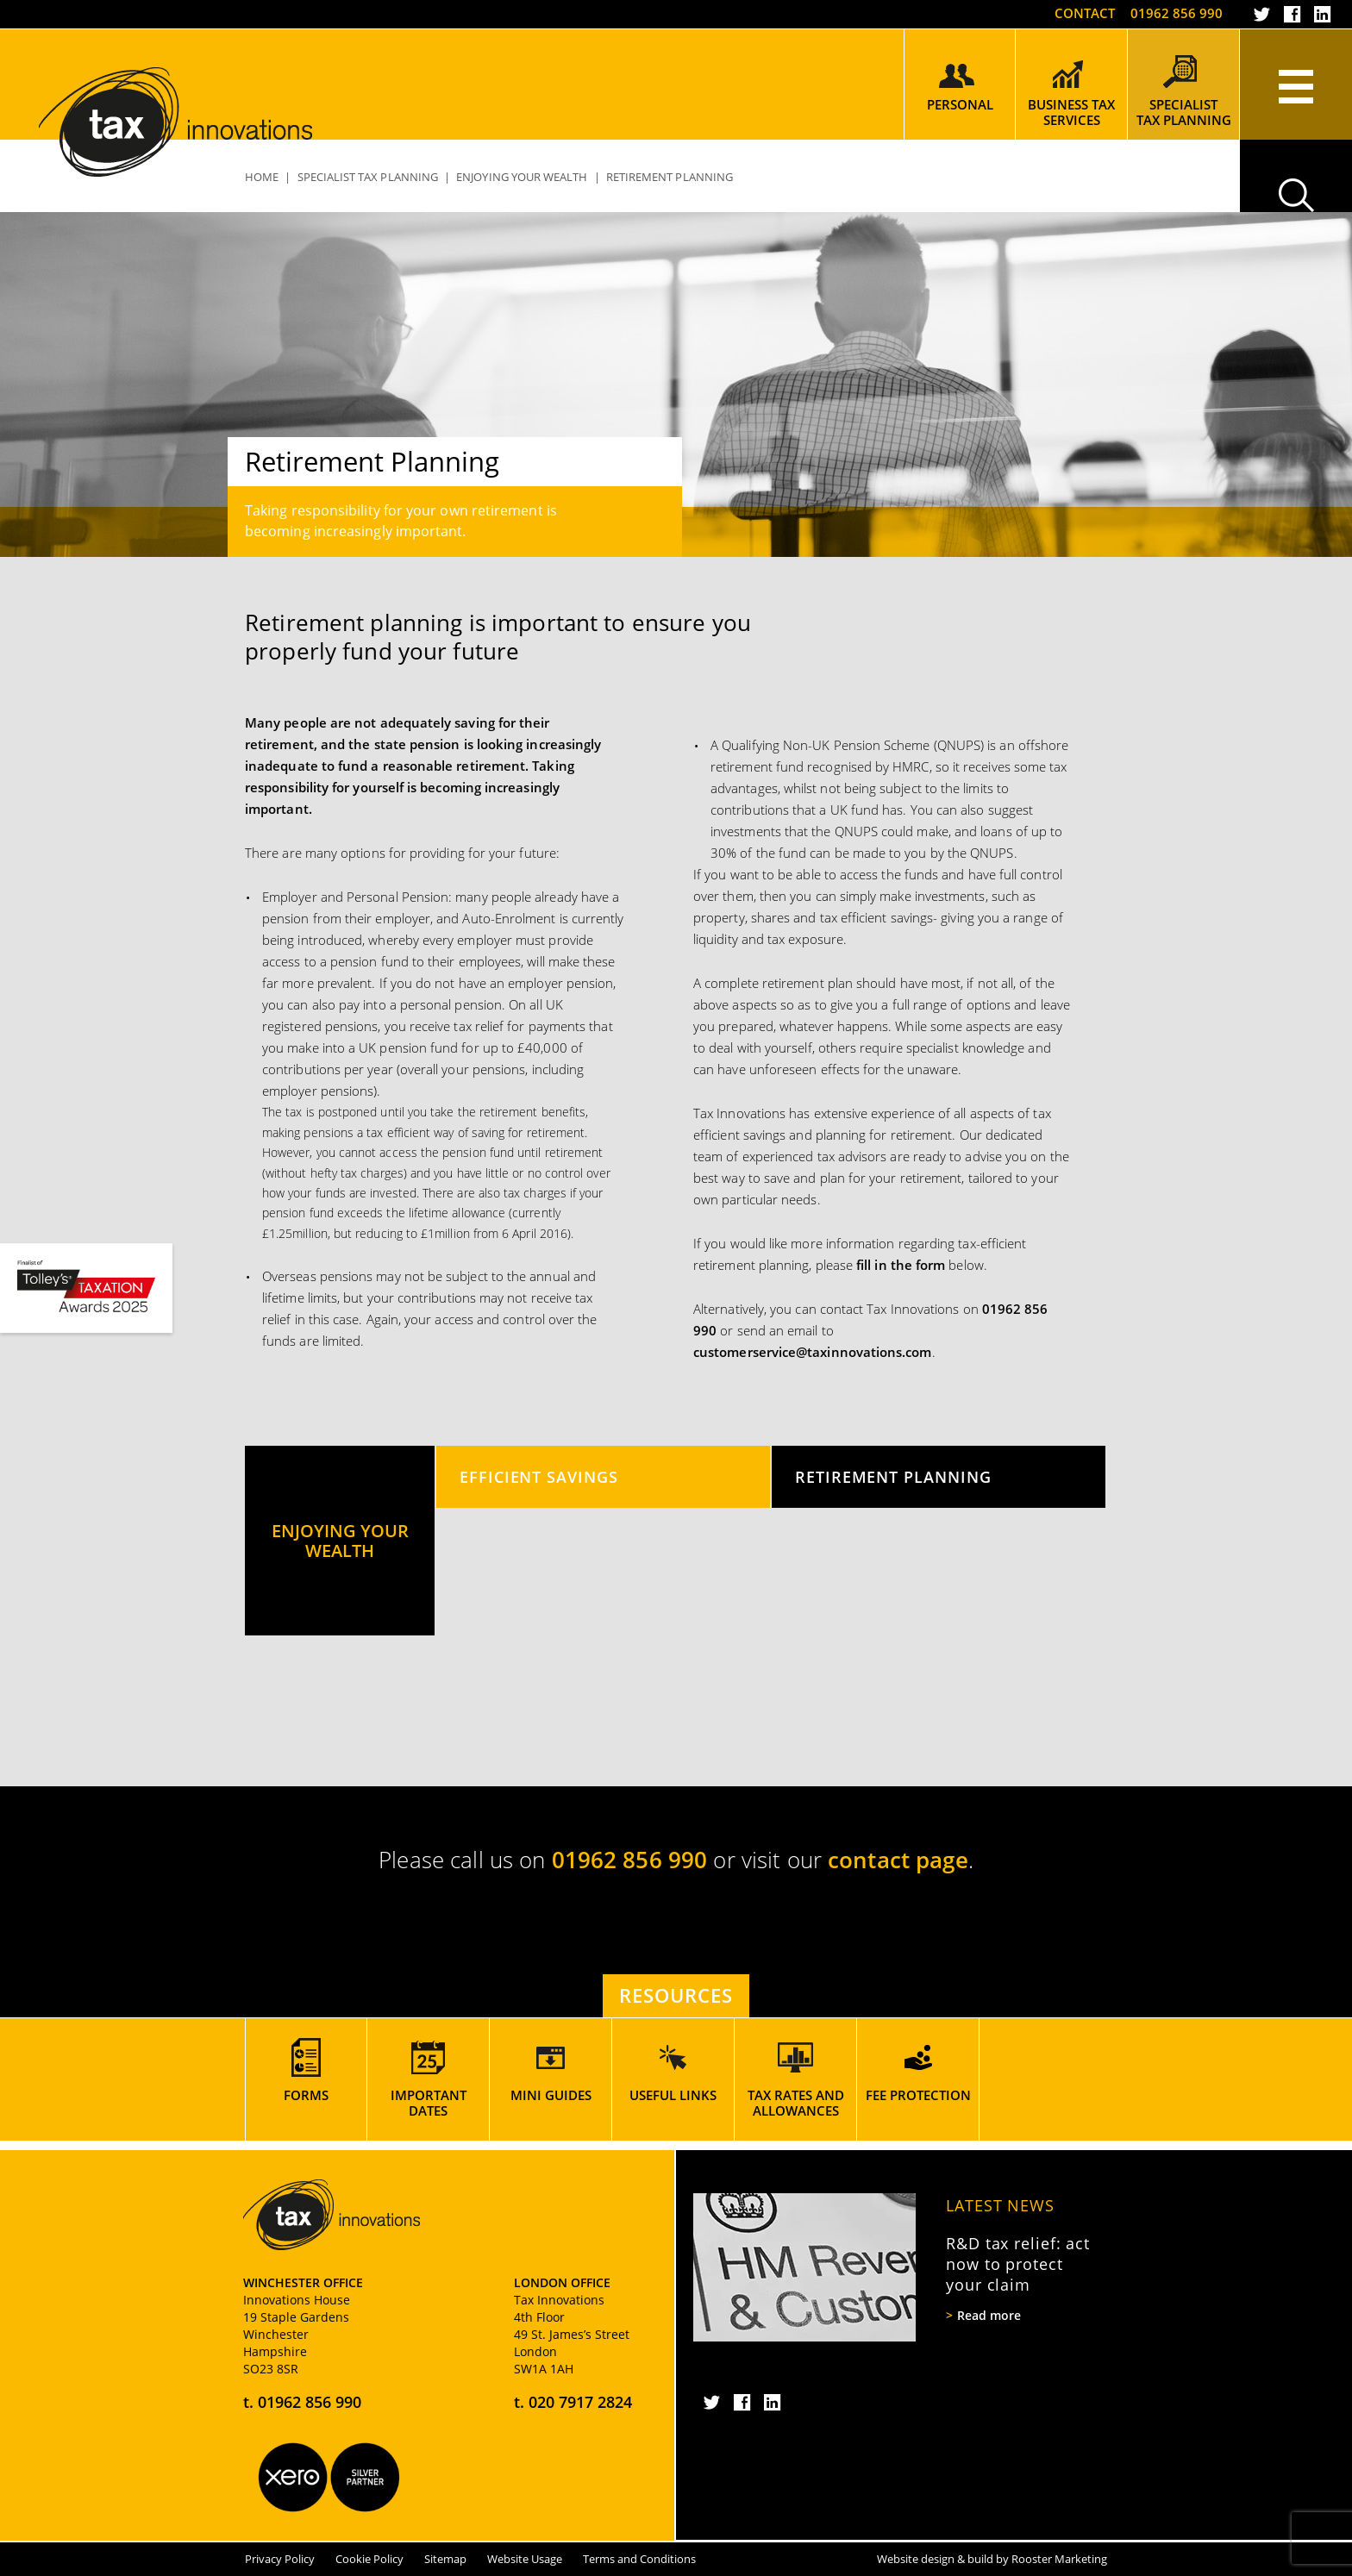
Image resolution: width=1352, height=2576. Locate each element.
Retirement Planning (893, 1476)
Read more (989, 2316)
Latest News (1000, 2205)
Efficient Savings (539, 1476)
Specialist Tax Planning (368, 176)
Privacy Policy (280, 2559)
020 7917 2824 (580, 2402)
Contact (1085, 13)
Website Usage (524, 2559)
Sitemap (445, 2559)
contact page (898, 1859)
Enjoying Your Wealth (521, 176)
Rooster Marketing (1059, 2559)
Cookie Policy (369, 2559)
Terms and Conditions (639, 2559)
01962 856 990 (1176, 13)
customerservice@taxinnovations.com (812, 1351)
